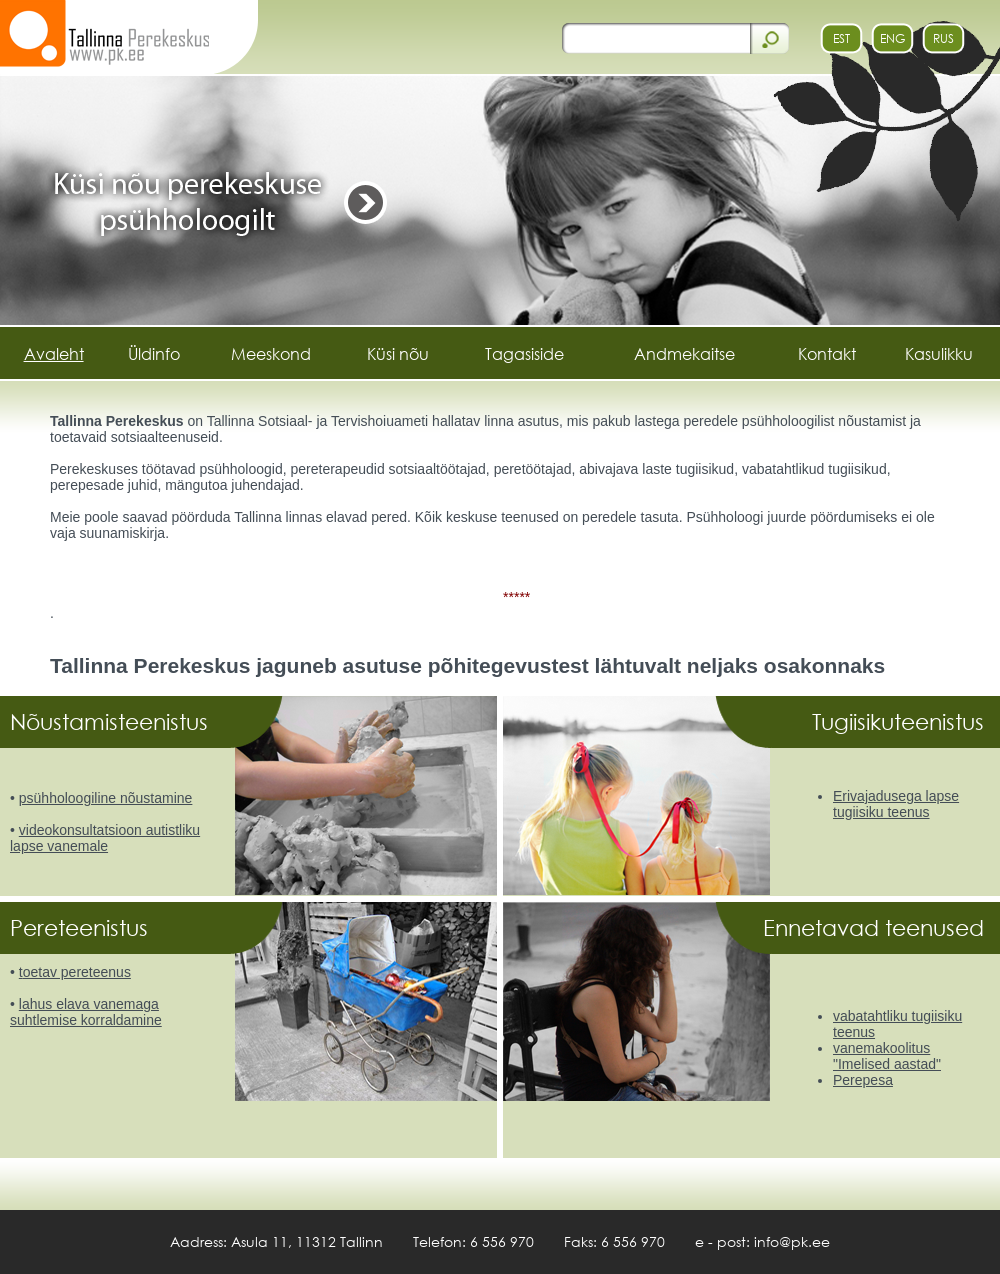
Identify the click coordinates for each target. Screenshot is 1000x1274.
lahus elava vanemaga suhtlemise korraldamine (86, 1012)
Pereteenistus (82, 927)
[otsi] (654, 38)
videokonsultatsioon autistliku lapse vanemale (105, 838)
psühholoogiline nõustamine (106, 798)
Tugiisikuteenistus (901, 721)
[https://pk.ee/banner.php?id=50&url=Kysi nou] (500, 199)
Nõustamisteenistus (112, 721)
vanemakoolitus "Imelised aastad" (887, 1056)
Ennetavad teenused (876, 927)
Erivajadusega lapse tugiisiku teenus (896, 804)
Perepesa (863, 1080)
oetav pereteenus (77, 972)
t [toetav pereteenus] (21, 972)
